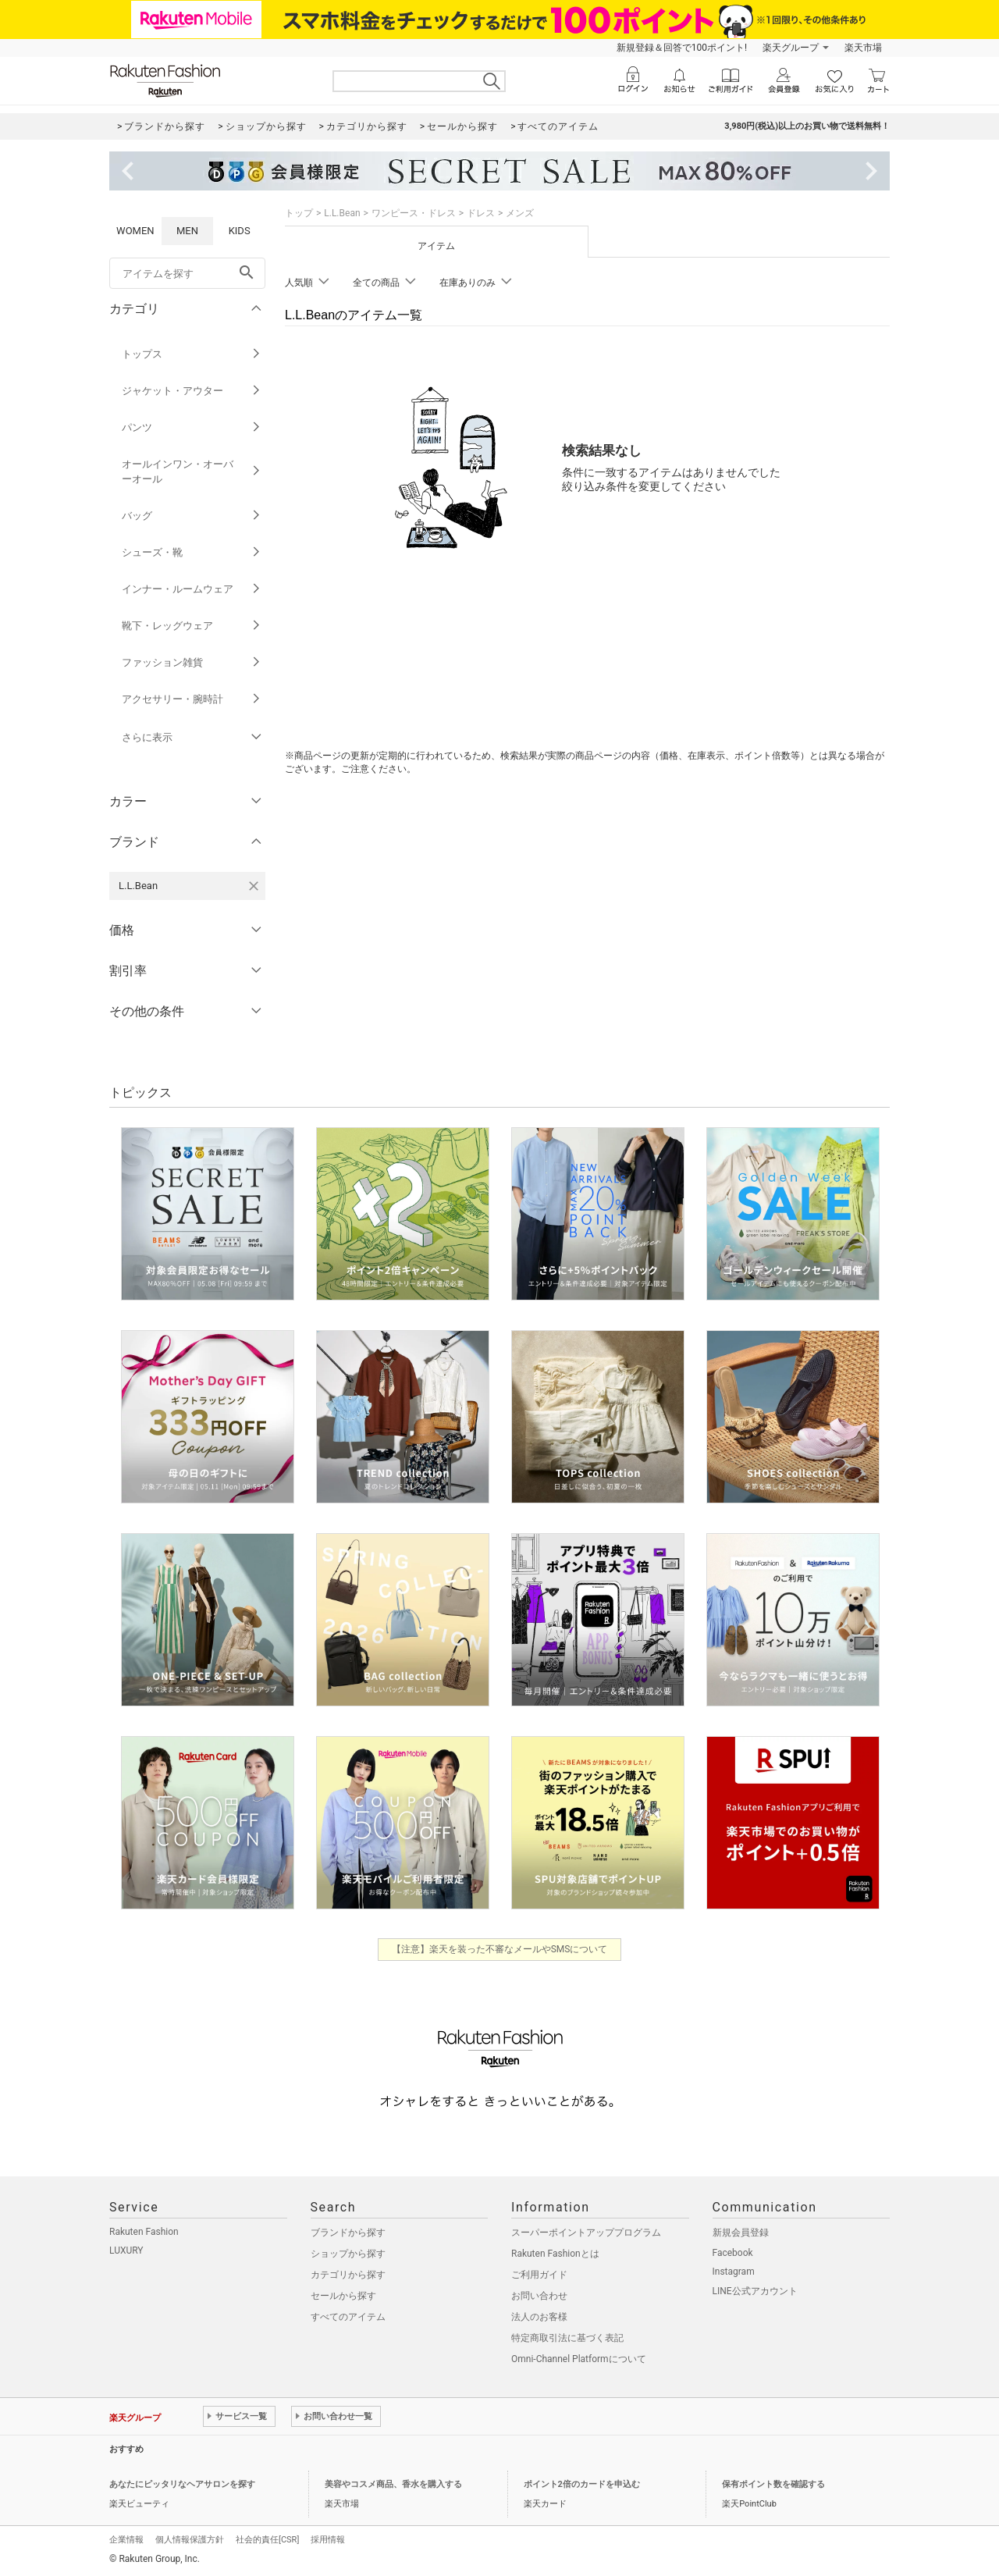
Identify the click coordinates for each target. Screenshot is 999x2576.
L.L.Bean (342, 213)
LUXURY (126, 2250)
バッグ (191, 515)
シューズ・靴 (191, 552)
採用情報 (328, 2540)
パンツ (191, 427)
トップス (191, 354)
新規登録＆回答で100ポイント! (682, 47)
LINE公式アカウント (755, 2291)
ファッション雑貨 (191, 662)
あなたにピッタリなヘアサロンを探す (182, 2484)
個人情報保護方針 (189, 2540)
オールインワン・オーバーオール (191, 471)
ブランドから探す (348, 2232)
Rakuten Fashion (144, 2231)
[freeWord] (187, 273)
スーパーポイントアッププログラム (586, 2232)
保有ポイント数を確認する (773, 2484)
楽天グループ (791, 47)
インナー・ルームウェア (191, 589)
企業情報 (126, 2540)
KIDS (240, 231)
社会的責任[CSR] (267, 2540)
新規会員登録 (741, 2232)
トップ (299, 213)
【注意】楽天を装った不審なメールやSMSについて (500, 1949)
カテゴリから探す (348, 2274)
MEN (187, 231)
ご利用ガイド (539, 2274)
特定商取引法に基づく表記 (567, 2337)
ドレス (481, 213)
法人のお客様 (539, 2316)
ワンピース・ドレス (414, 213)
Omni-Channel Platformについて (578, 2359)
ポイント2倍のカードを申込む (582, 2484)
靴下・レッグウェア (191, 625)
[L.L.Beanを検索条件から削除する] (253, 886)
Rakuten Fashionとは (555, 2253)
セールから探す (343, 2295)
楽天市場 (863, 47)
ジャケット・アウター (191, 390)
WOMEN (135, 231)
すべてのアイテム (348, 2316)
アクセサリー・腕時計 (191, 699)
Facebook (733, 2252)
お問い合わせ (539, 2295)
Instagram (734, 2271)
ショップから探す (348, 2253)
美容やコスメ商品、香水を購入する (393, 2484)
